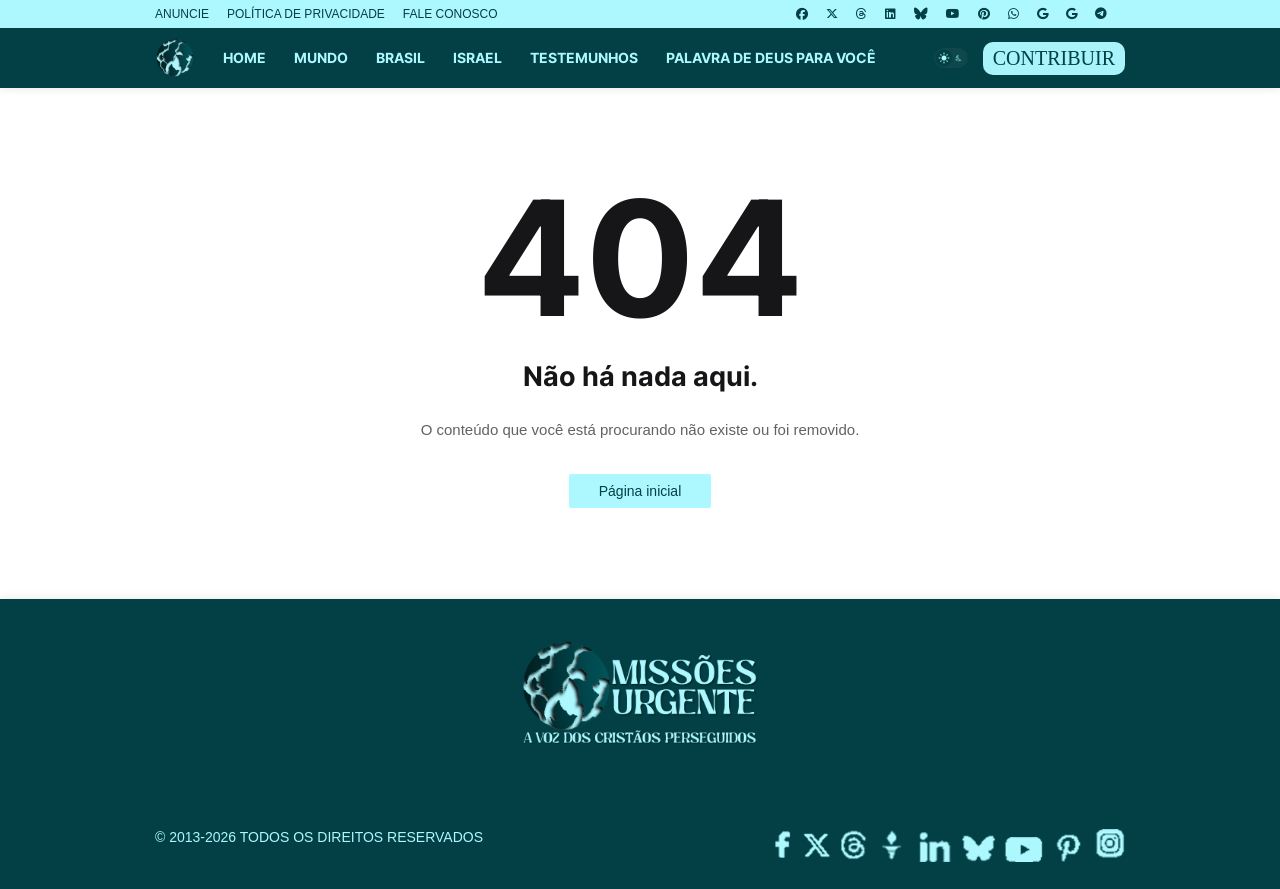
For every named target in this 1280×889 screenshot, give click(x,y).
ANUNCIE (182, 14)
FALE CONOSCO (450, 14)
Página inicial (640, 491)
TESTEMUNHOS (584, 57)
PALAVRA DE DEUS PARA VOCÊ (771, 57)
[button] (951, 58)
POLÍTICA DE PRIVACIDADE (306, 14)
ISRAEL (477, 57)
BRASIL (400, 57)
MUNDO (321, 57)
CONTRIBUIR (1054, 58)
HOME (244, 57)
